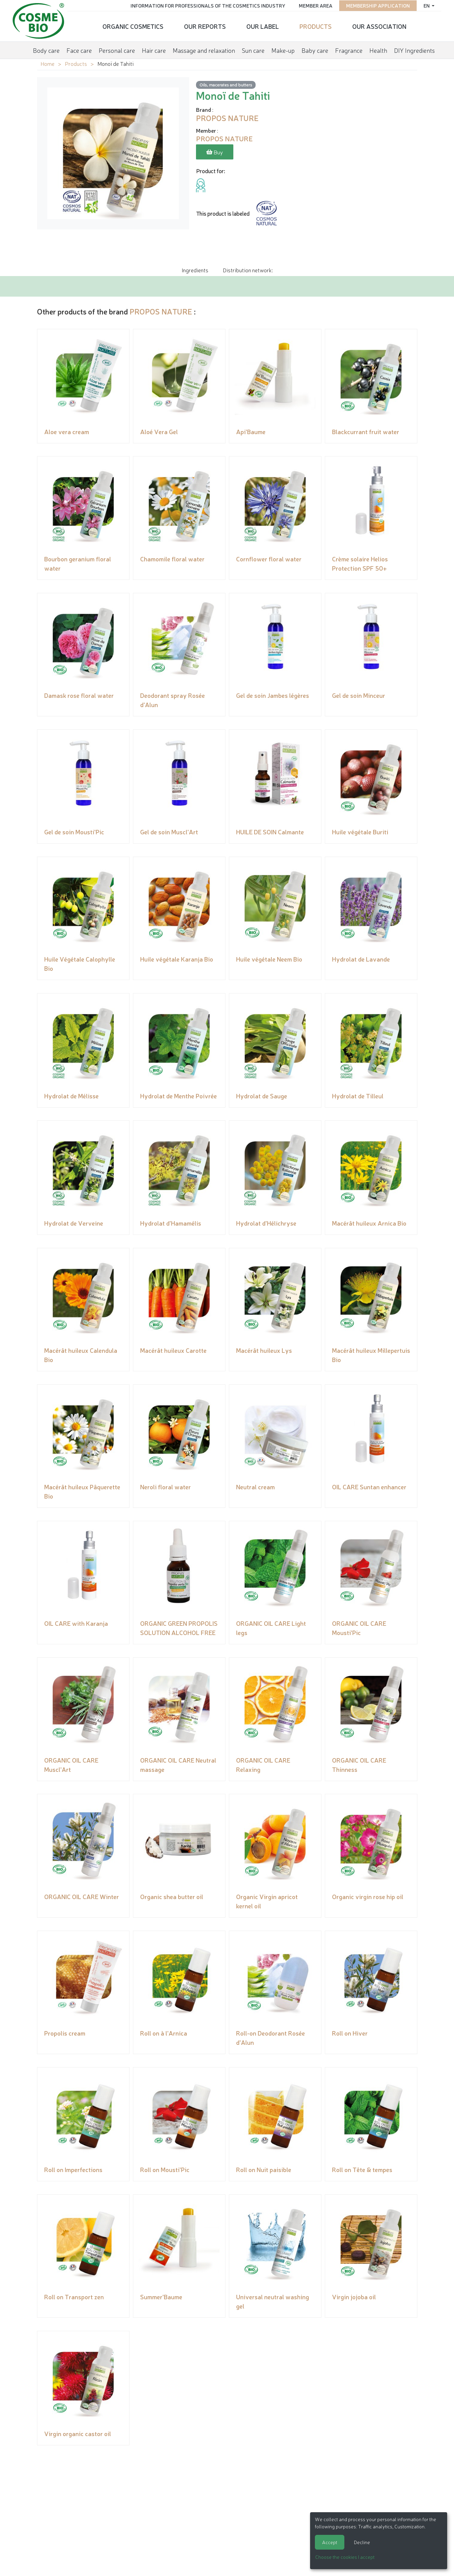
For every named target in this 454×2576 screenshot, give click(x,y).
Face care (79, 49)
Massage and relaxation (204, 49)
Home (47, 63)
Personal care (117, 49)
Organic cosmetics (132, 26)
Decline (362, 2542)
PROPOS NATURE (161, 311)
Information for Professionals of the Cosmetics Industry (206, 5)
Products (315, 26)
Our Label (262, 26)
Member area (314, 5)
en (425, 5)
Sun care (253, 49)
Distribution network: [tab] (248, 270)
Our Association (379, 26)
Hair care (154, 49)
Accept (329, 2542)
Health (378, 49)
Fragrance (349, 49)
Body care (46, 49)
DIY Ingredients (414, 49)
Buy (214, 152)
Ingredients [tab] (195, 270)
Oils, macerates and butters (225, 85)
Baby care (315, 49)
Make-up (283, 49)
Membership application (376, 5)
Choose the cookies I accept (345, 2557)
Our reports (205, 26)
